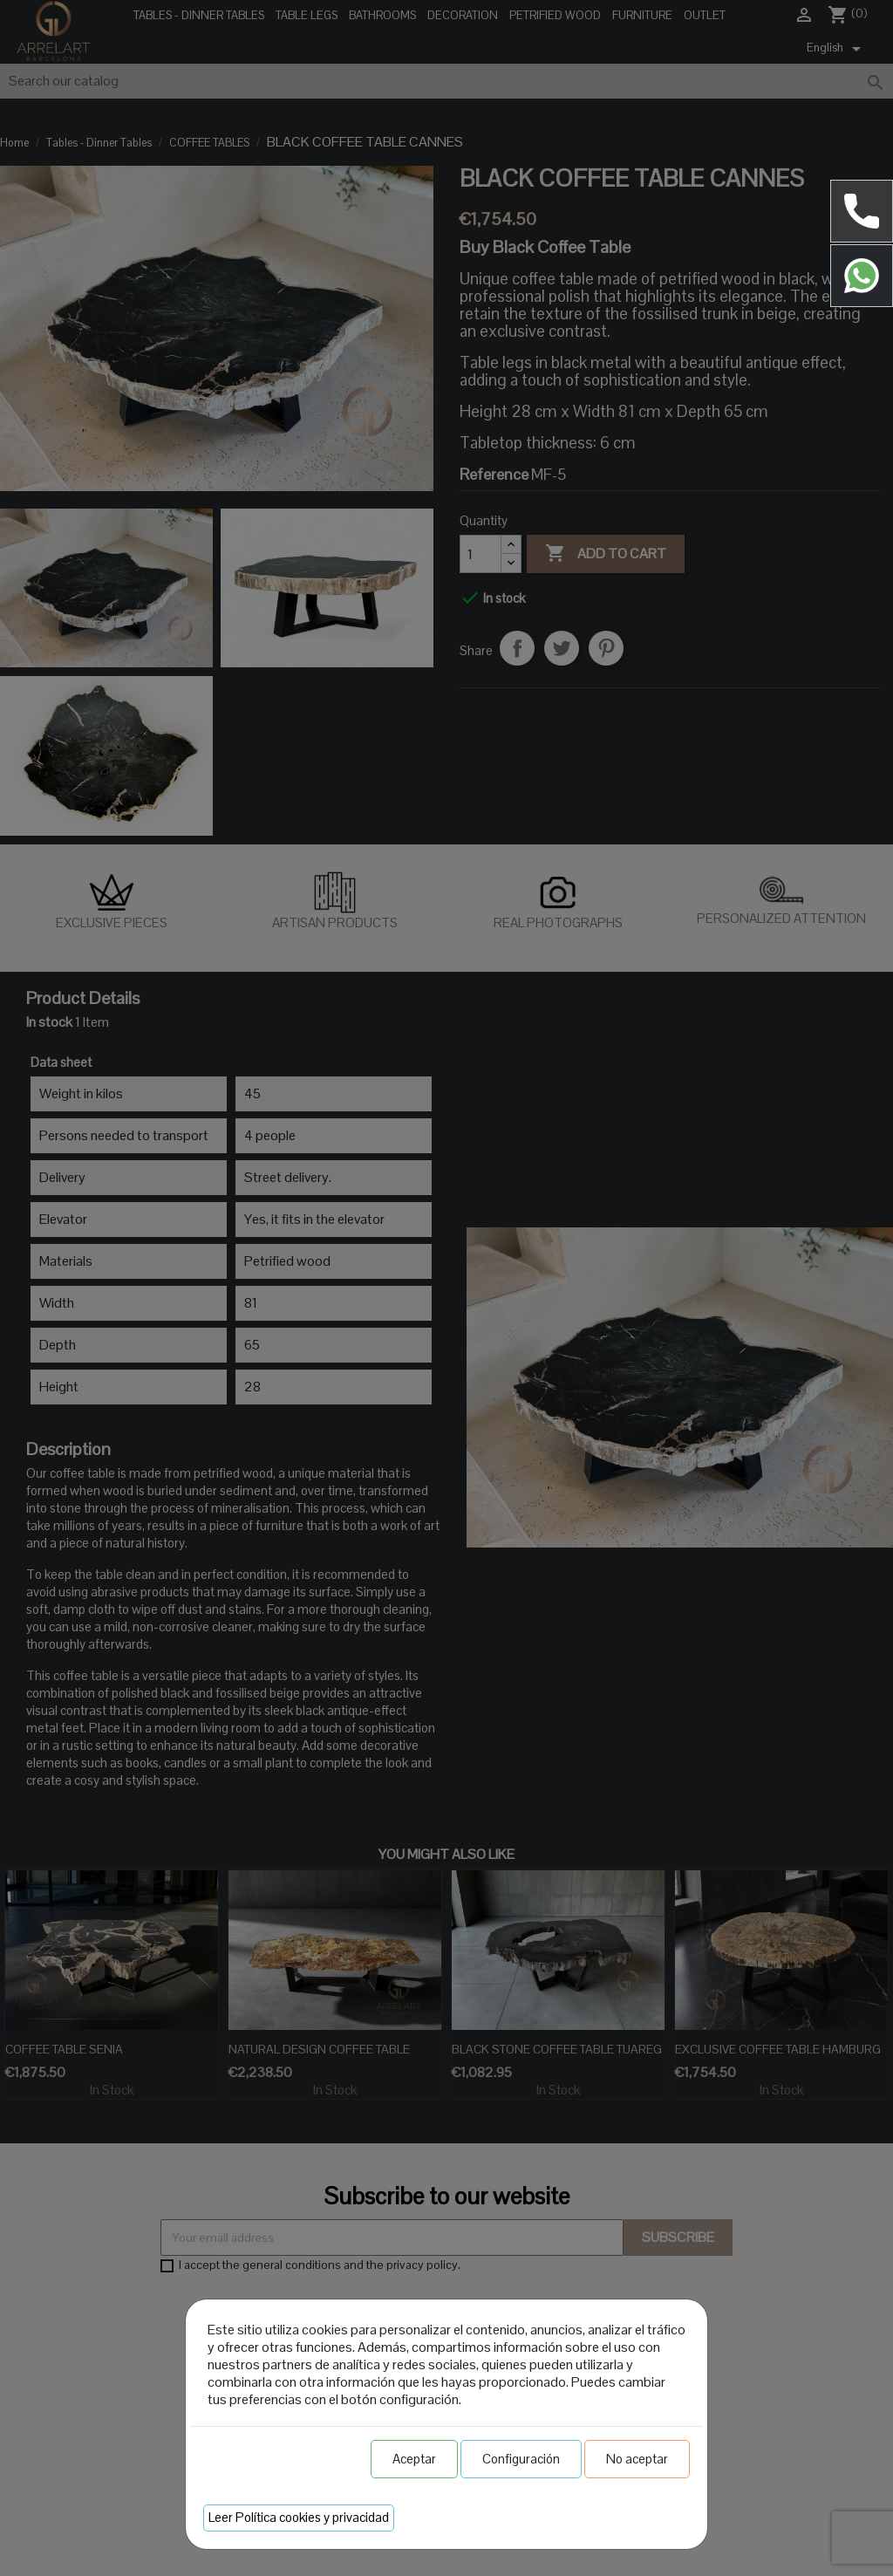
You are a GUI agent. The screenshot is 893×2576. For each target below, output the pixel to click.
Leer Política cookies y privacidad (298, 2517)
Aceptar (414, 2458)
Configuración (521, 2458)
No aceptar (637, 2458)
